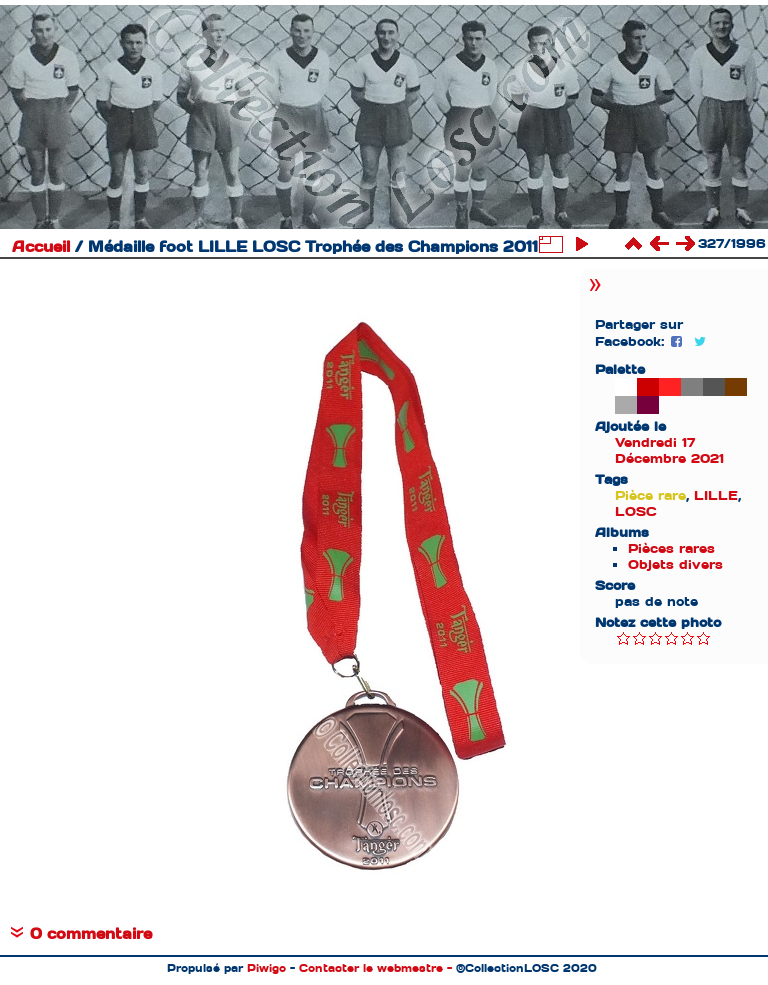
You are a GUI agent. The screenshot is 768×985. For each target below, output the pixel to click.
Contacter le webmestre (371, 968)
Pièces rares (671, 548)
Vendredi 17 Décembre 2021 (669, 450)
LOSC (636, 511)
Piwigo (266, 968)
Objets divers (675, 564)
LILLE (716, 495)
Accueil (41, 247)
